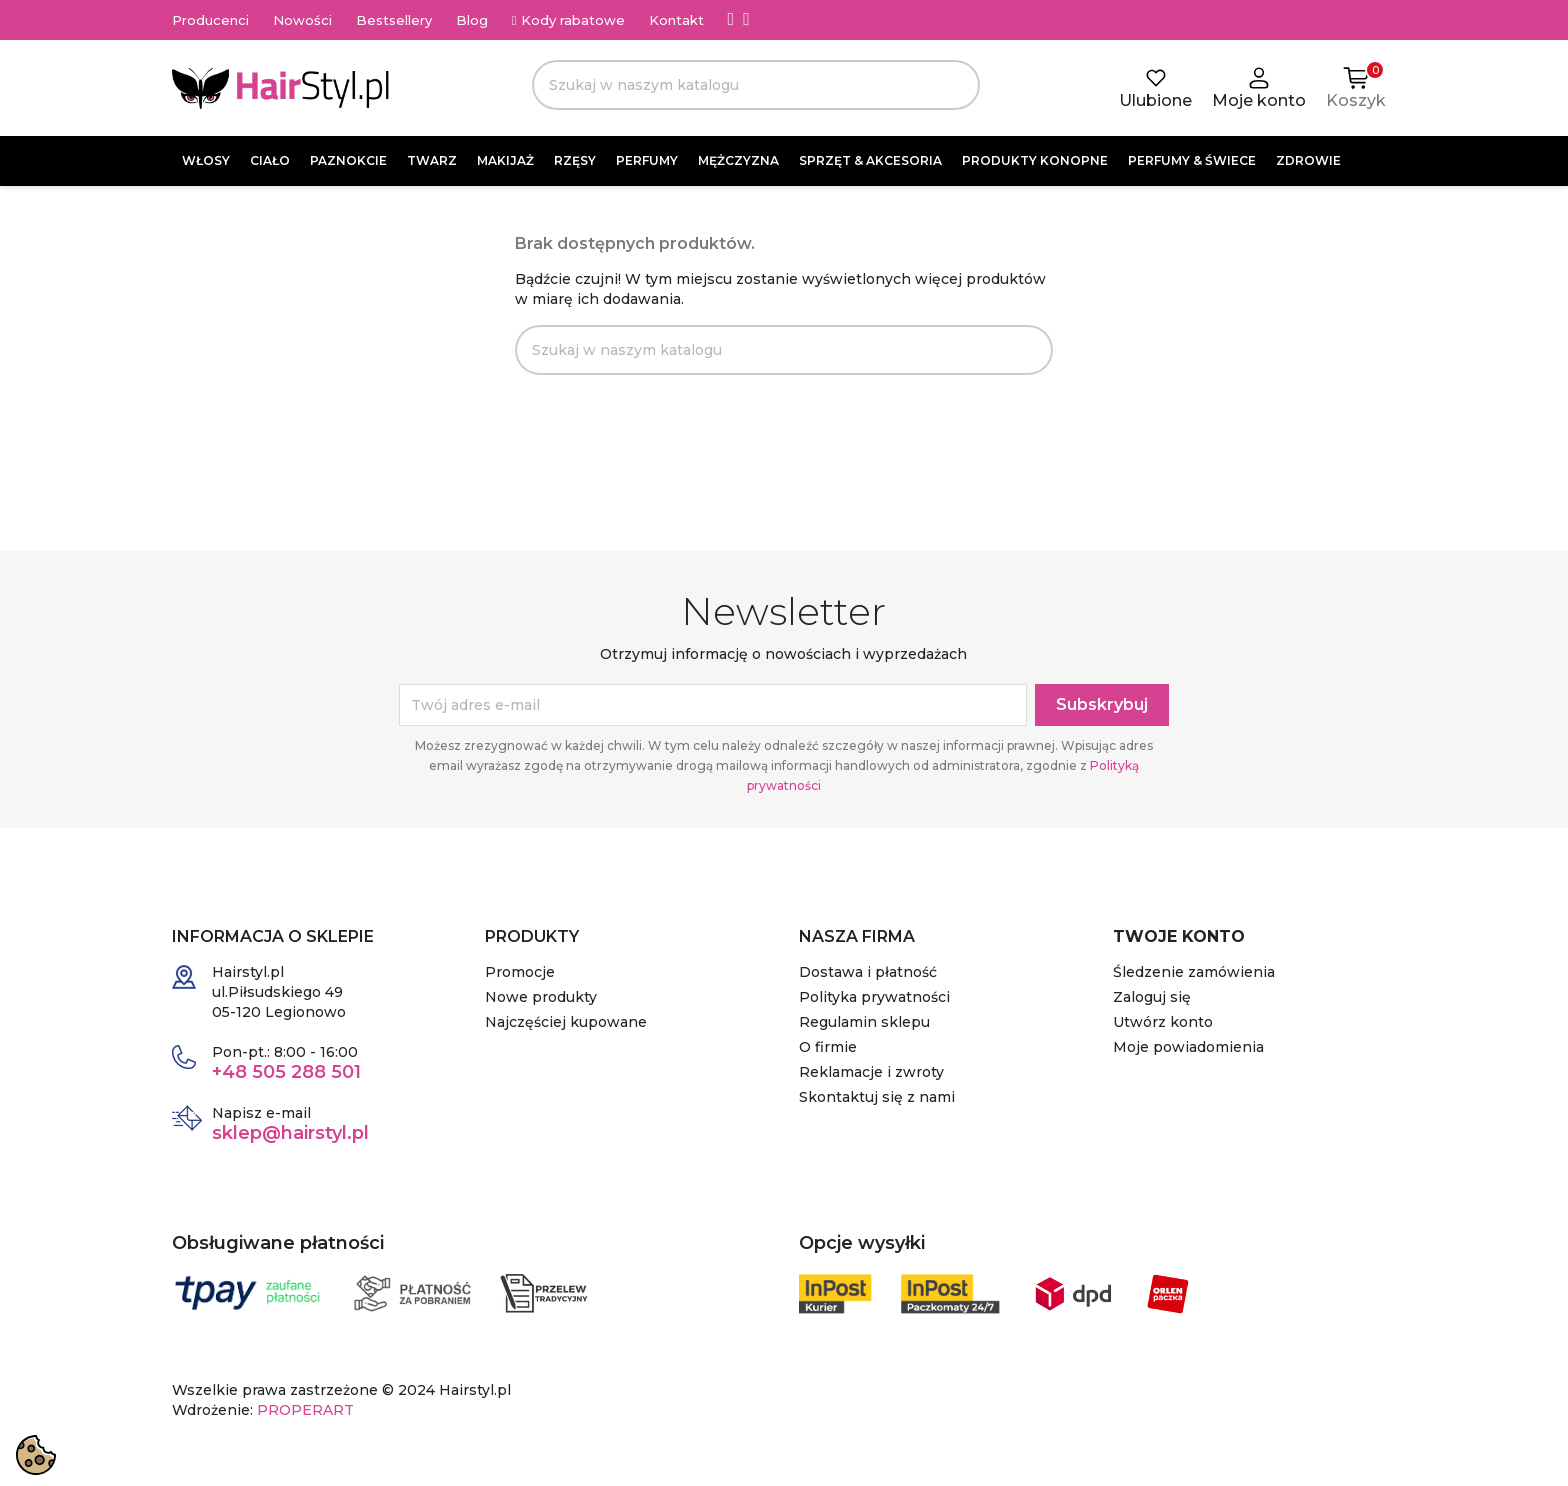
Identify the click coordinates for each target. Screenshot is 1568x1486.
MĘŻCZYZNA (738, 160)
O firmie (828, 1047)
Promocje (520, 972)
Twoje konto (1179, 936)
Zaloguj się (1152, 997)
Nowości (302, 20)
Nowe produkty (541, 997)
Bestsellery (394, 20)
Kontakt (676, 20)
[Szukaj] (756, 85)
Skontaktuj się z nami (877, 1097)
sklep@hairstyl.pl (290, 1133)
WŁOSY (206, 160)
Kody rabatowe (568, 20)
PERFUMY (647, 160)
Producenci (210, 20)
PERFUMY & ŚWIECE (1192, 160)
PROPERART (305, 1410)
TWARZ (432, 160)
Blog (472, 20)
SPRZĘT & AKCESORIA (870, 160)
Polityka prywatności (874, 997)
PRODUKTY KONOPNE (1035, 160)
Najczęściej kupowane (566, 1022)
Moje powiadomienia (1188, 1047)
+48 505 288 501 (286, 1072)
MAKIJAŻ (505, 160)
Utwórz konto (1163, 1022)
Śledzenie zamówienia (1194, 972)
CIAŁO (270, 160)
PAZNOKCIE (348, 160)
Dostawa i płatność (868, 972)
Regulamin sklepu (864, 1022)
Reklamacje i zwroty (871, 1072)
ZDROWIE (1308, 160)
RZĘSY (575, 160)
